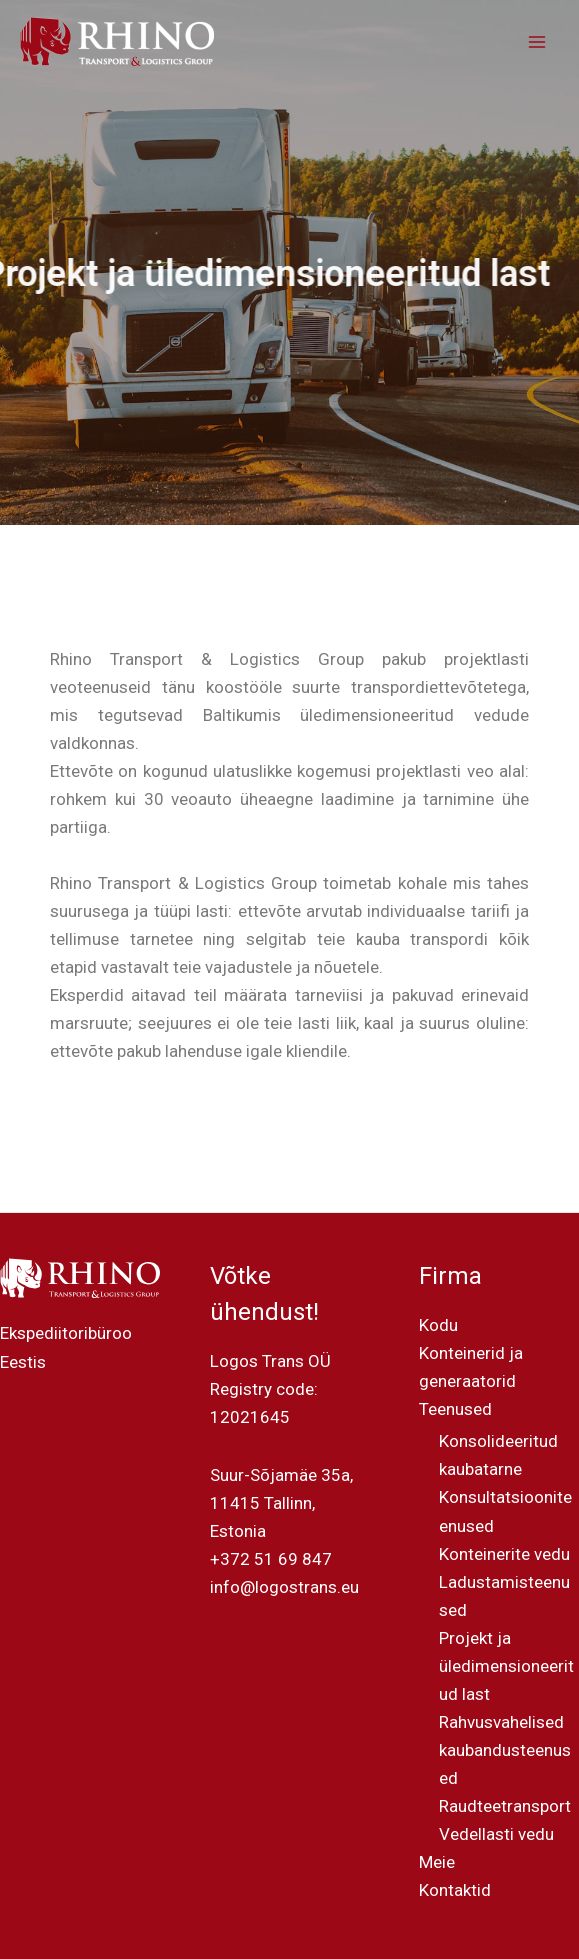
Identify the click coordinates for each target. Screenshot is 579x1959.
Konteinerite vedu (504, 1554)
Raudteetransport (505, 1806)
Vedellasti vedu (496, 1834)
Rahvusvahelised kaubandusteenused (505, 1750)
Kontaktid (455, 1890)
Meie (437, 1862)
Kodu (438, 1325)
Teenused (455, 1409)
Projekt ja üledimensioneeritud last (506, 1666)
